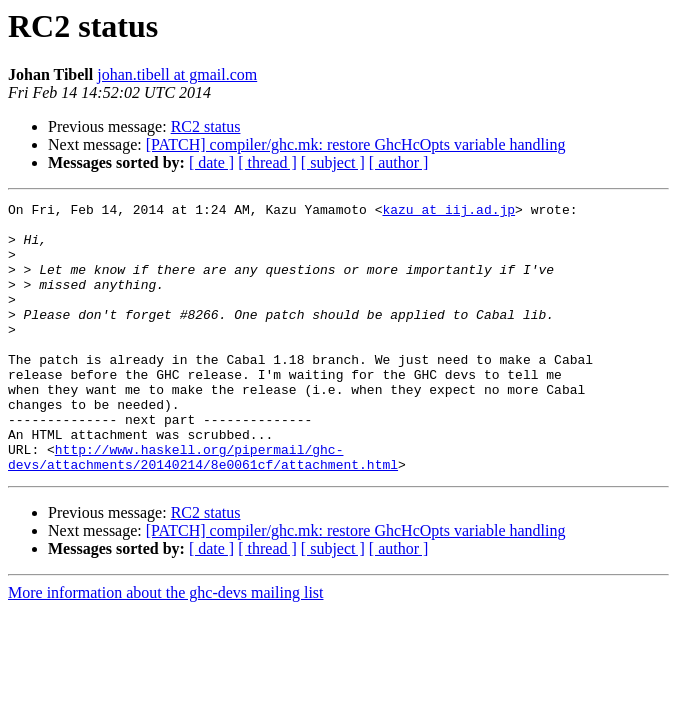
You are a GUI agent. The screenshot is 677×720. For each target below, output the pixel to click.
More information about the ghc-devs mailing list (166, 646)
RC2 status (206, 126)
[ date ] (211, 162)
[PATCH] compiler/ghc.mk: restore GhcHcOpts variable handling (356, 144)
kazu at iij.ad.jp (448, 212)
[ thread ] (267, 162)
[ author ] (399, 162)
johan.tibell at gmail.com (177, 74)
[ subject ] (333, 162)
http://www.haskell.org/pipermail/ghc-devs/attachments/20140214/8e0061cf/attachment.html (203, 509)
